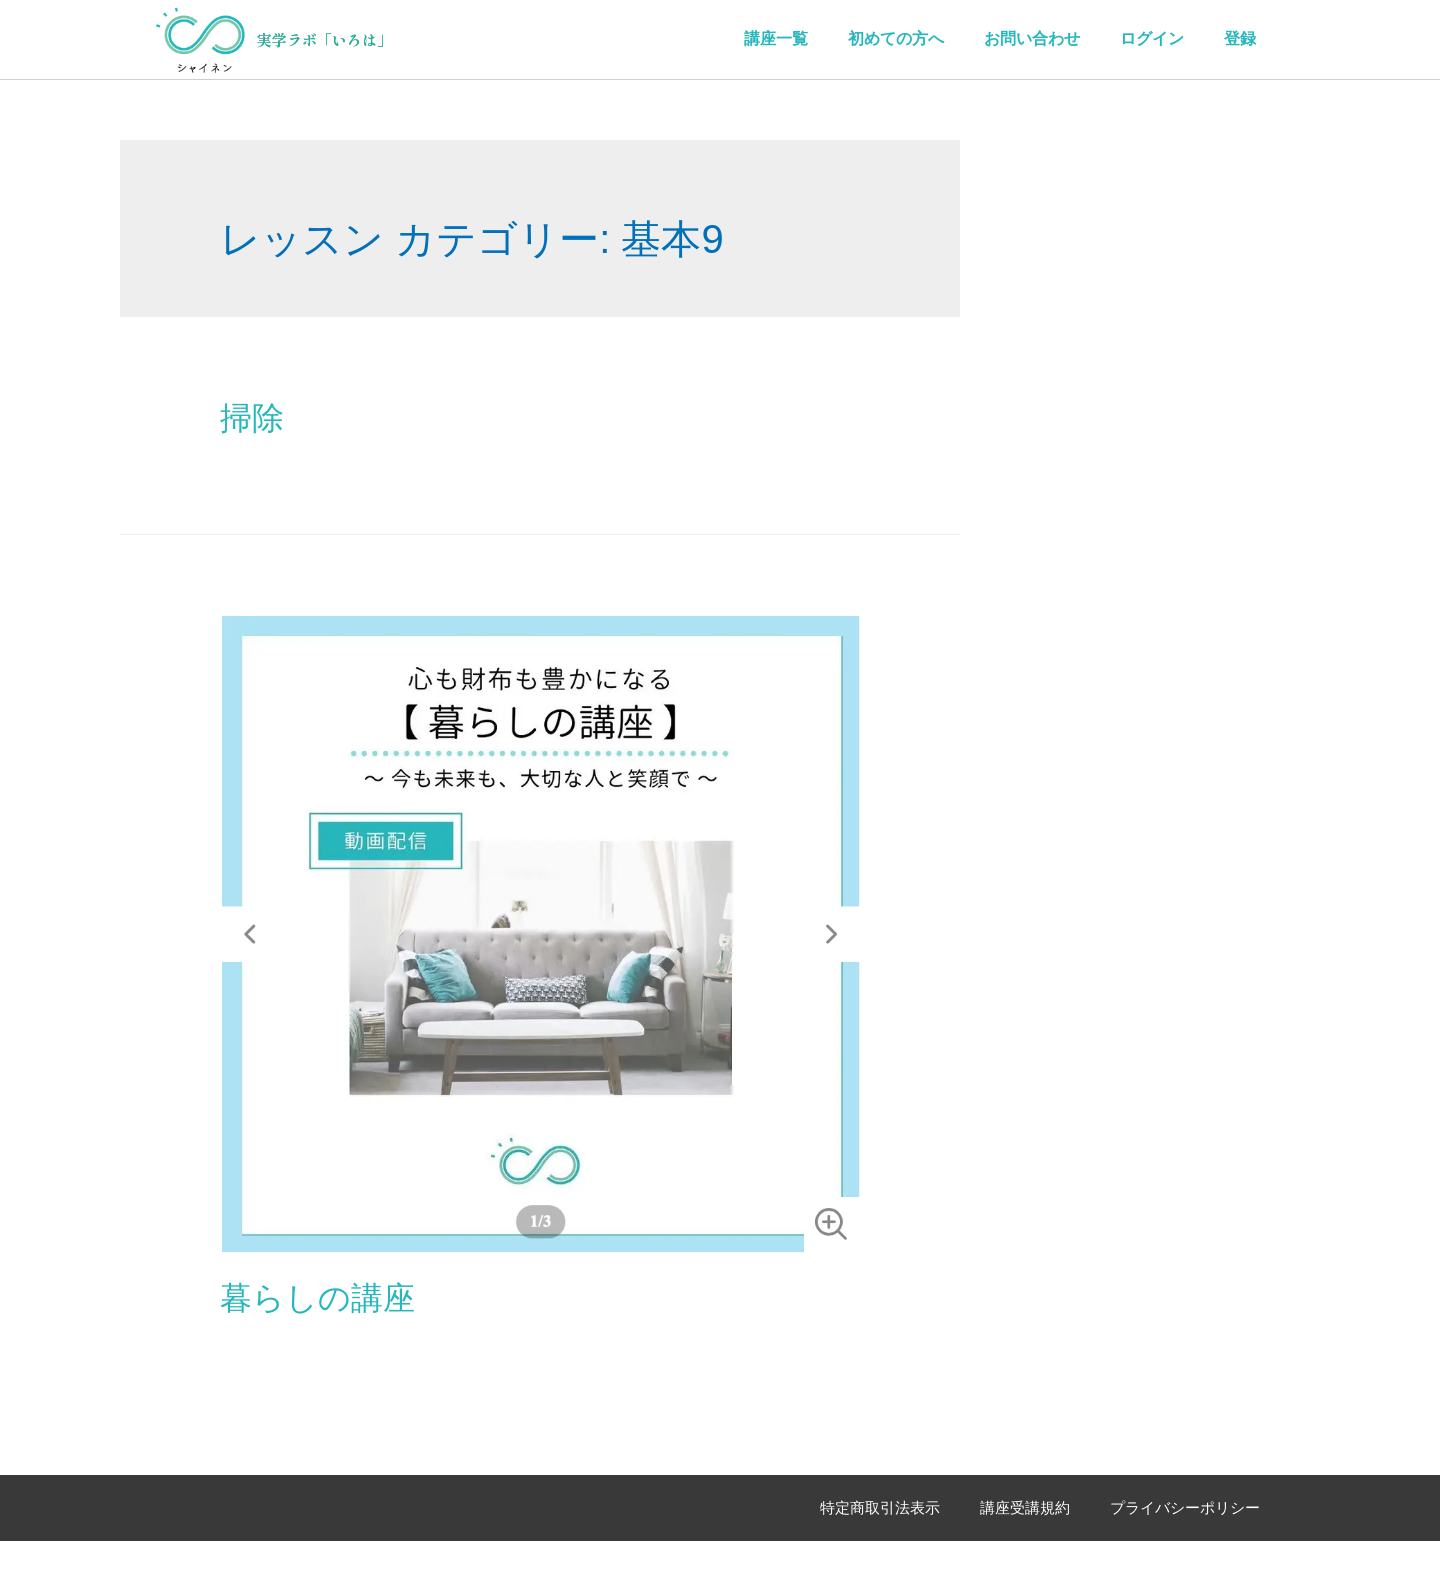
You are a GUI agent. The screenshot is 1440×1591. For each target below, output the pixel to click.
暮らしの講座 (317, 1298)
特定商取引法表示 (880, 1508)
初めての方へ (896, 38)
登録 (1240, 38)
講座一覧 (776, 38)
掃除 (252, 418)
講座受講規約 (1025, 1508)
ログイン (1152, 38)
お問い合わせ (1032, 38)
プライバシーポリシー (1185, 1508)
